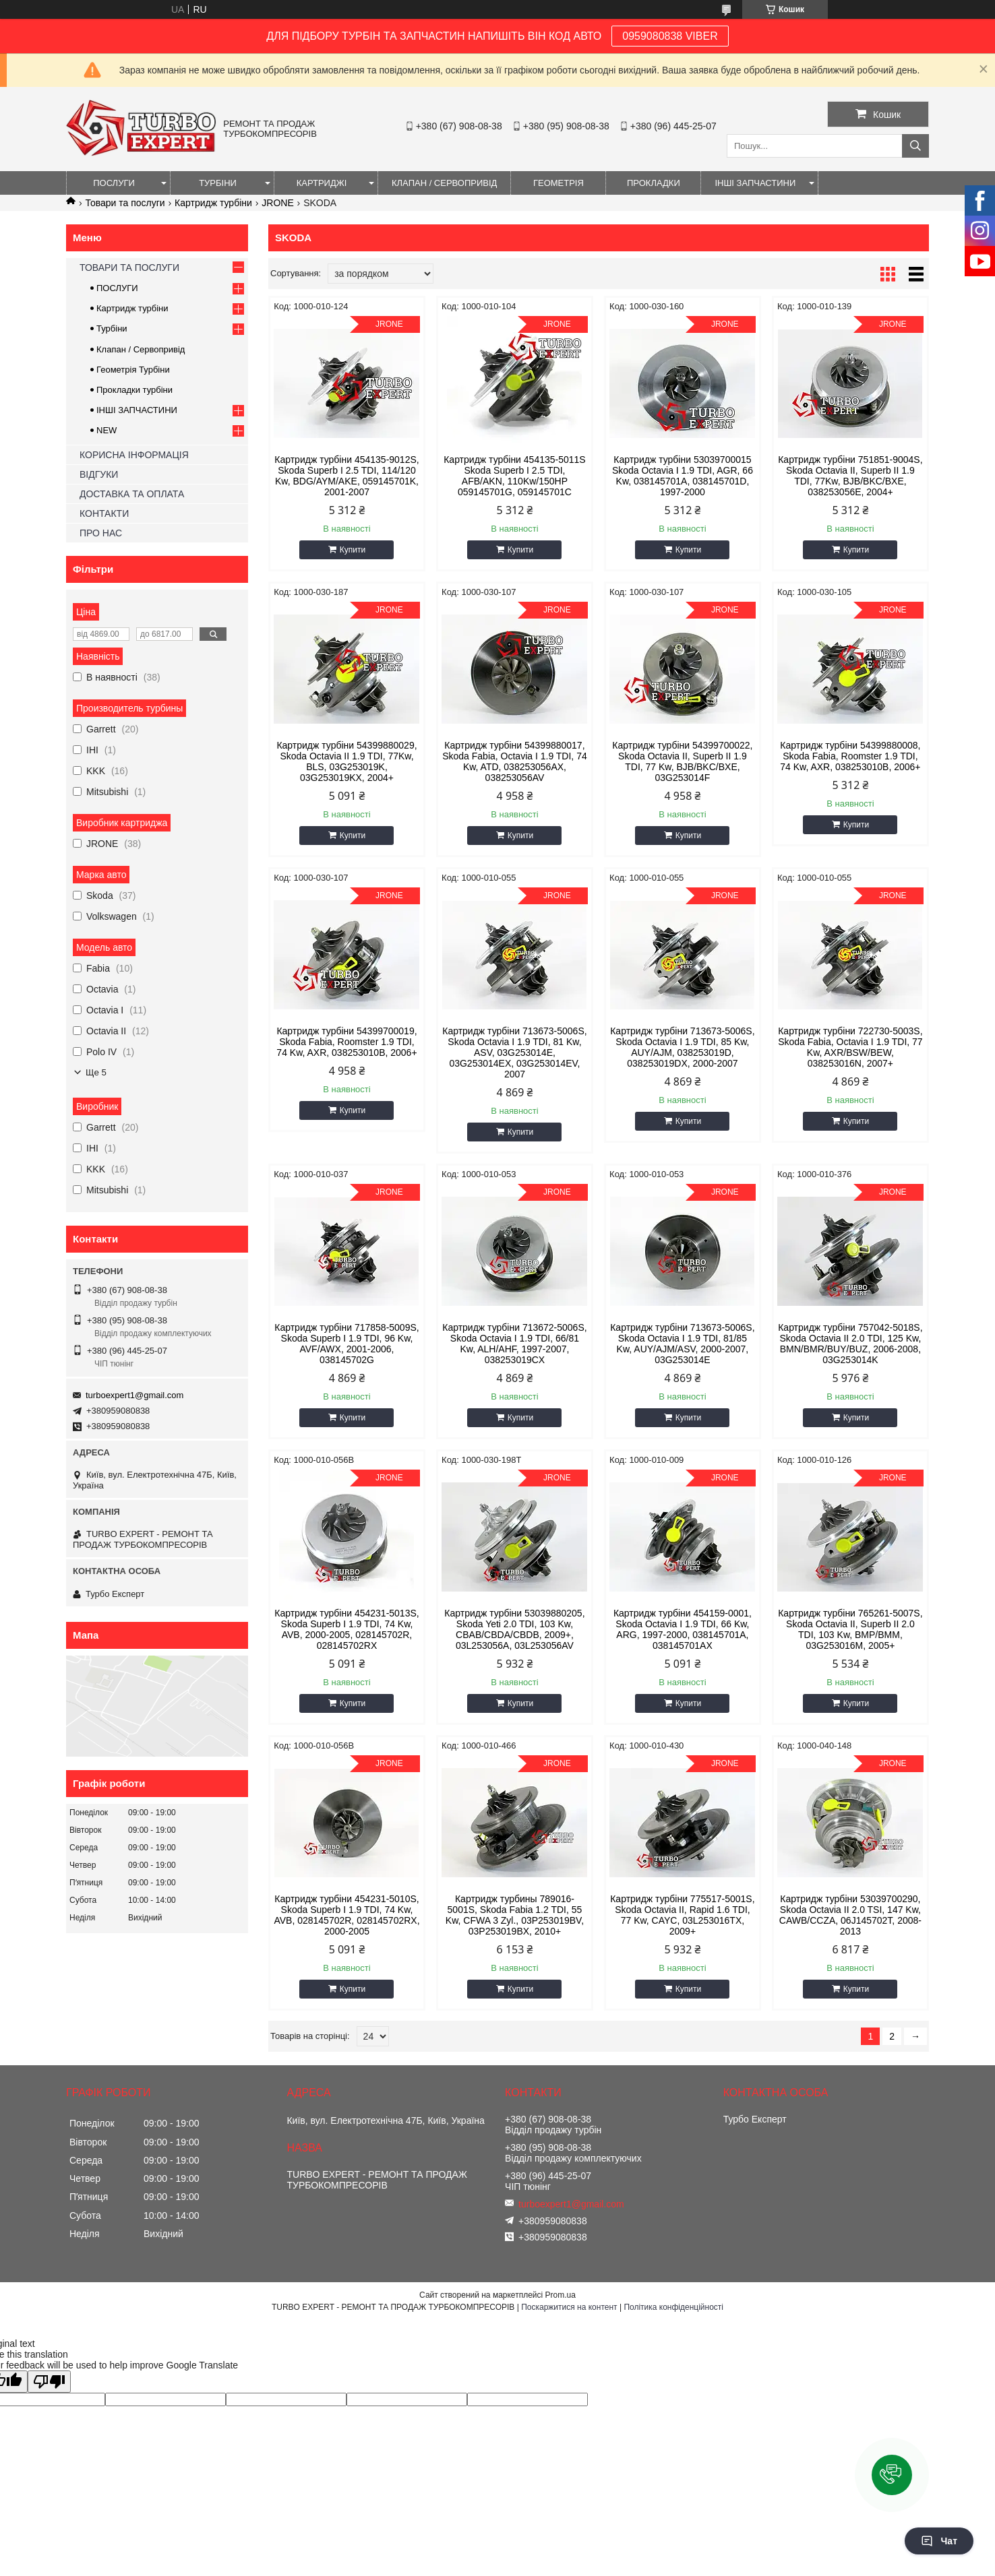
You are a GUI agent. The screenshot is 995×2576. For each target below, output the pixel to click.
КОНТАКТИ (104, 513)
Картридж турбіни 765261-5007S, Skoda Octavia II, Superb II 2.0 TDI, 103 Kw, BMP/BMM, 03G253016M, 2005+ (850, 1629)
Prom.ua (560, 2295)
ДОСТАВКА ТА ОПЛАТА (132, 494)
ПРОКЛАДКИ (653, 183)
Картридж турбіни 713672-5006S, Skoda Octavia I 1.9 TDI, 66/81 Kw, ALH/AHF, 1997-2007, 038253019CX (514, 1343)
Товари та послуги (124, 202)
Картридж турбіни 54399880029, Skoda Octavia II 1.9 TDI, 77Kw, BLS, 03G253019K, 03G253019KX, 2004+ (346, 761)
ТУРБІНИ (218, 183)
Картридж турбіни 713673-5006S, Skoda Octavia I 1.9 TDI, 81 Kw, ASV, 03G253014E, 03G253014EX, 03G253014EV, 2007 (514, 1052)
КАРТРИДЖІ (322, 183)
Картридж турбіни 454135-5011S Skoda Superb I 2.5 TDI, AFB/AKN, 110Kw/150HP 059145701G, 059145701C (515, 475)
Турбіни (111, 328)
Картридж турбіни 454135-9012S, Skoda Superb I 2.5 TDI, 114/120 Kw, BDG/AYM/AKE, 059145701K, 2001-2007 (346, 475)
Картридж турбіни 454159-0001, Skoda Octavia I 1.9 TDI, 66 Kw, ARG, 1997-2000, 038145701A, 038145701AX (682, 1629)
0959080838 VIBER (669, 36)
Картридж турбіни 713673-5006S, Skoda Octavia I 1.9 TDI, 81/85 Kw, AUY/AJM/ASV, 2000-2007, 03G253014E (682, 1343)
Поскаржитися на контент (569, 2307)
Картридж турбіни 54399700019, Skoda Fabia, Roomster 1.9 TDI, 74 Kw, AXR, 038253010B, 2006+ (346, 1042)
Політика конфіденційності (673, 2307)
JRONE (277, 202)
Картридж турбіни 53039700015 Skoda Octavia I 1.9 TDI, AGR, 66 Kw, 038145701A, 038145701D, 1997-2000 (682, 475)
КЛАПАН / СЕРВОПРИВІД (444, 183)
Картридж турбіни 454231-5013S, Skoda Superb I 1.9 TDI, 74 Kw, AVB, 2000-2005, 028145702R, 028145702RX (346, 1629)
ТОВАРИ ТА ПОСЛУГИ (129, 267)
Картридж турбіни (213, 202)
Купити (352, 550)
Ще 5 (96, 1072)
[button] (892, 2475)
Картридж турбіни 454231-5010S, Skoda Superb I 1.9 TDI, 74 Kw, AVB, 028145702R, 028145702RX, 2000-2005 (346, 1915)
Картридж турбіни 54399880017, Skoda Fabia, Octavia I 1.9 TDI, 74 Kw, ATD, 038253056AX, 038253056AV (514, 761)
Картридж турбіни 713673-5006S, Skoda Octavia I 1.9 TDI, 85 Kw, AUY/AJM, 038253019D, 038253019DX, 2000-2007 (682, 1047)
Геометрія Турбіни (133, 370)
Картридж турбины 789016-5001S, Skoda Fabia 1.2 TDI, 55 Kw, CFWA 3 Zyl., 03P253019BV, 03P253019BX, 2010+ (515, 1915)
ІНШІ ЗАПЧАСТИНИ (755, 183)
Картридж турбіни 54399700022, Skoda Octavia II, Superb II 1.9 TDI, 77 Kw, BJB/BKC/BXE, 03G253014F (682, 761)
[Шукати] (915, 146)
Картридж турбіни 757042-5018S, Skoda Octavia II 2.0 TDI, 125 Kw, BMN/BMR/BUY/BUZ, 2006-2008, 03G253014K (850, 1343)
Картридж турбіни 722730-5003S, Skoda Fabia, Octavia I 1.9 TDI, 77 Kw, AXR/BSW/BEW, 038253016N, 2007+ (850, 1047)
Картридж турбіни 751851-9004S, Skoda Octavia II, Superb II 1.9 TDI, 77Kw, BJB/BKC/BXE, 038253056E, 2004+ (850, 475)
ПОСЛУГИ (114, 183)
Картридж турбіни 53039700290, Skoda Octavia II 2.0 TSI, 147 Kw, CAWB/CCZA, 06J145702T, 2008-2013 (850, 1915)
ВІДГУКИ (99, 474)
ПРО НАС (101, 533)
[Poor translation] (49, 2381)
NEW (106, 430)
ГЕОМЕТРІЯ (558, 183)
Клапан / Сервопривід (140, 349)
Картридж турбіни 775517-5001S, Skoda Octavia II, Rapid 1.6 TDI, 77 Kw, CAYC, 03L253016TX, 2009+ (682, 1915)
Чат (939, 2541)
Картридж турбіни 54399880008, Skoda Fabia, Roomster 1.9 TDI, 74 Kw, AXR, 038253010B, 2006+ (850, 756)
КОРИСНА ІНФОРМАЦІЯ (134, 454)
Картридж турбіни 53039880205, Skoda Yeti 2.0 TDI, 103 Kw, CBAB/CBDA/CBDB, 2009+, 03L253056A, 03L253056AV (514, 1629)
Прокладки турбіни (134, 390)
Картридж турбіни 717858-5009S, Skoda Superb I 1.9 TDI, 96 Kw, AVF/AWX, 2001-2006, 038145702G (346, 1343)
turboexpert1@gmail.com (134, 1395)
